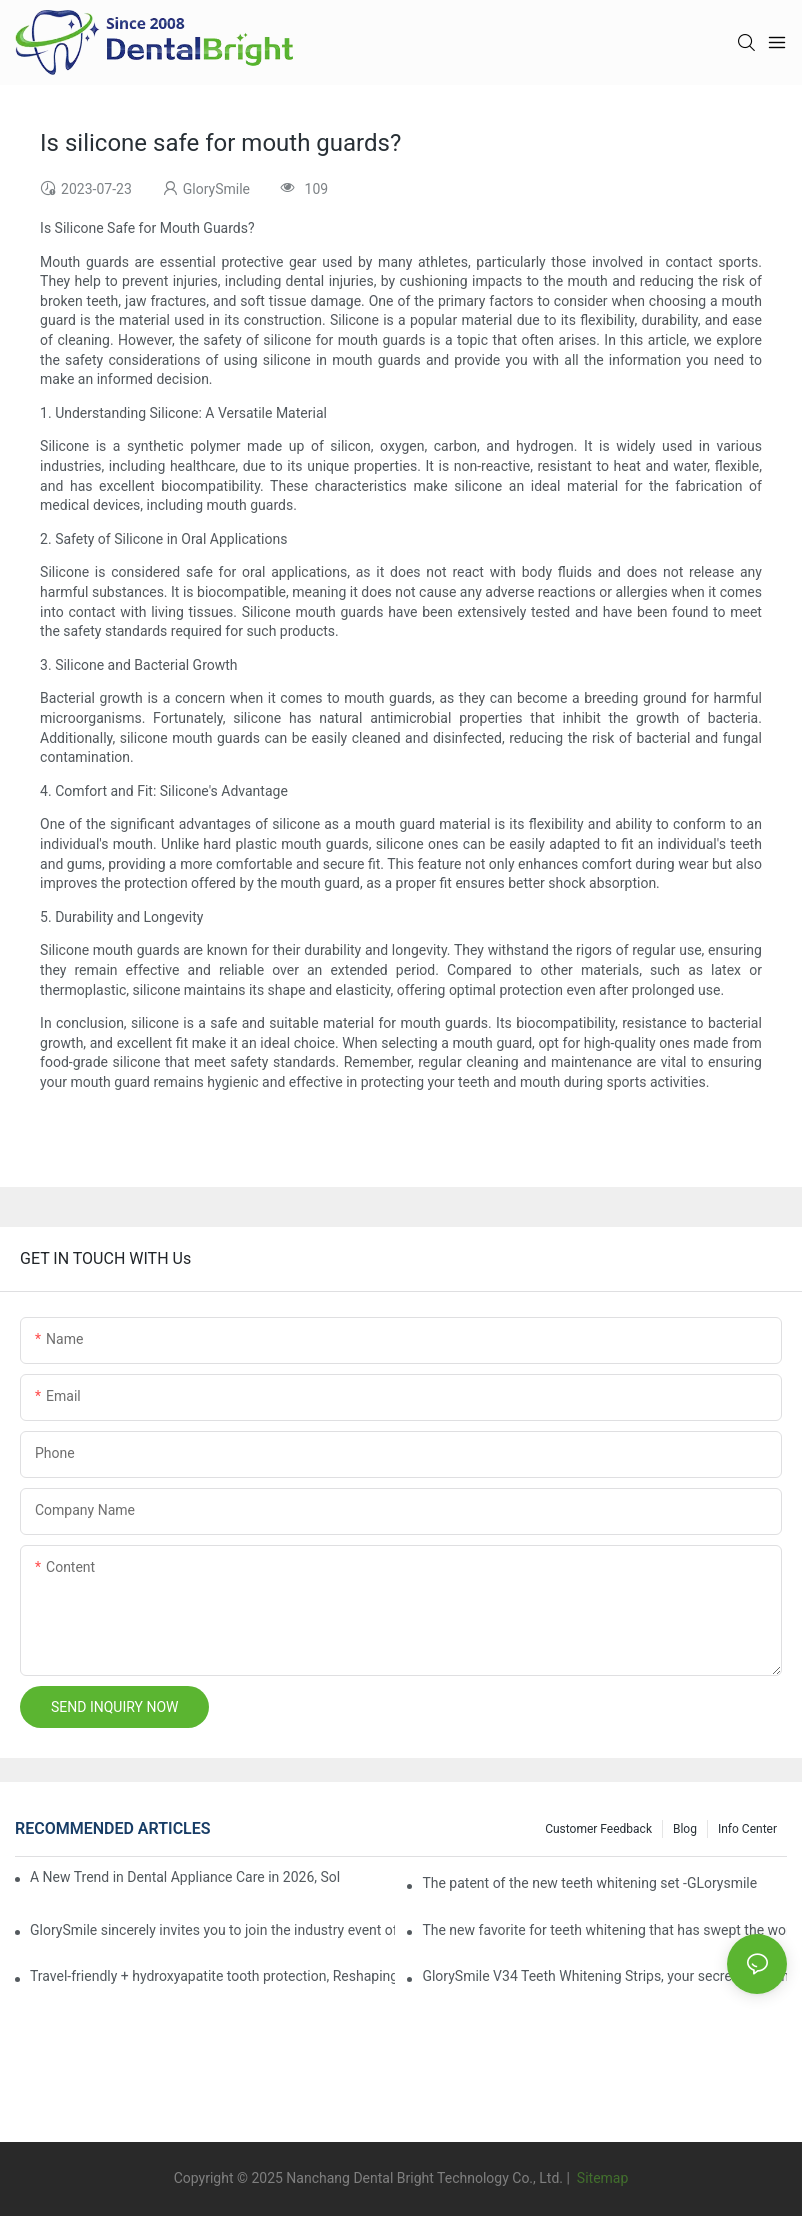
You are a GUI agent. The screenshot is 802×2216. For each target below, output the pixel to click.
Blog (685, 1829)
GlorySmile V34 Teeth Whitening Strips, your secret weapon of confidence (604, 1976)
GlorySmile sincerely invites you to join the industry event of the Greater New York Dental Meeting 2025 (212, 1930)
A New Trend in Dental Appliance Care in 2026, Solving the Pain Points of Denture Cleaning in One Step (185, 1877)
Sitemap (600, 2178)
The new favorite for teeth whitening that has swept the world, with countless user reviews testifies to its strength (604, 1930)
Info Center (747, 1829)
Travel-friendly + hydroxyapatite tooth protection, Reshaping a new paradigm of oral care (212, 1976)
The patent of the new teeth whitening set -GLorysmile (589, 1883)
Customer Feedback (598, 1829)
